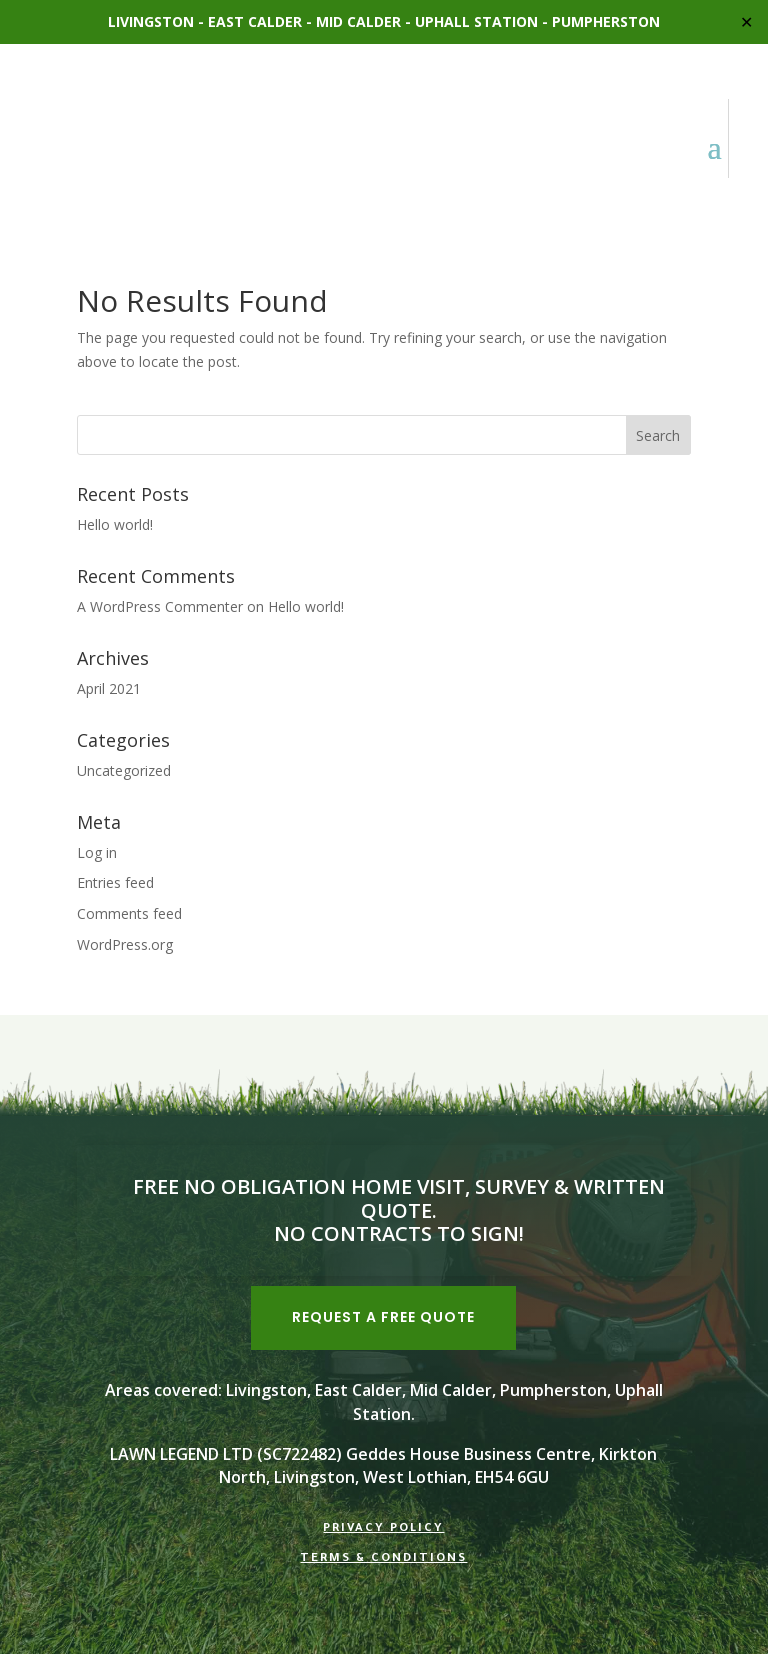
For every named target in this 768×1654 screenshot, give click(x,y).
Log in (97, 852)
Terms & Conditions (383, 1559)
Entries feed (115, 882)
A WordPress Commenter (160, 606)
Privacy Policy (383, 1529)
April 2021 (109, 688)
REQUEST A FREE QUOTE (383, 1317)
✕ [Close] (746, 22)
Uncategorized (124, 770)
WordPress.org (125, 944)
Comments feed (129, 913)
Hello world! (115, 524)
